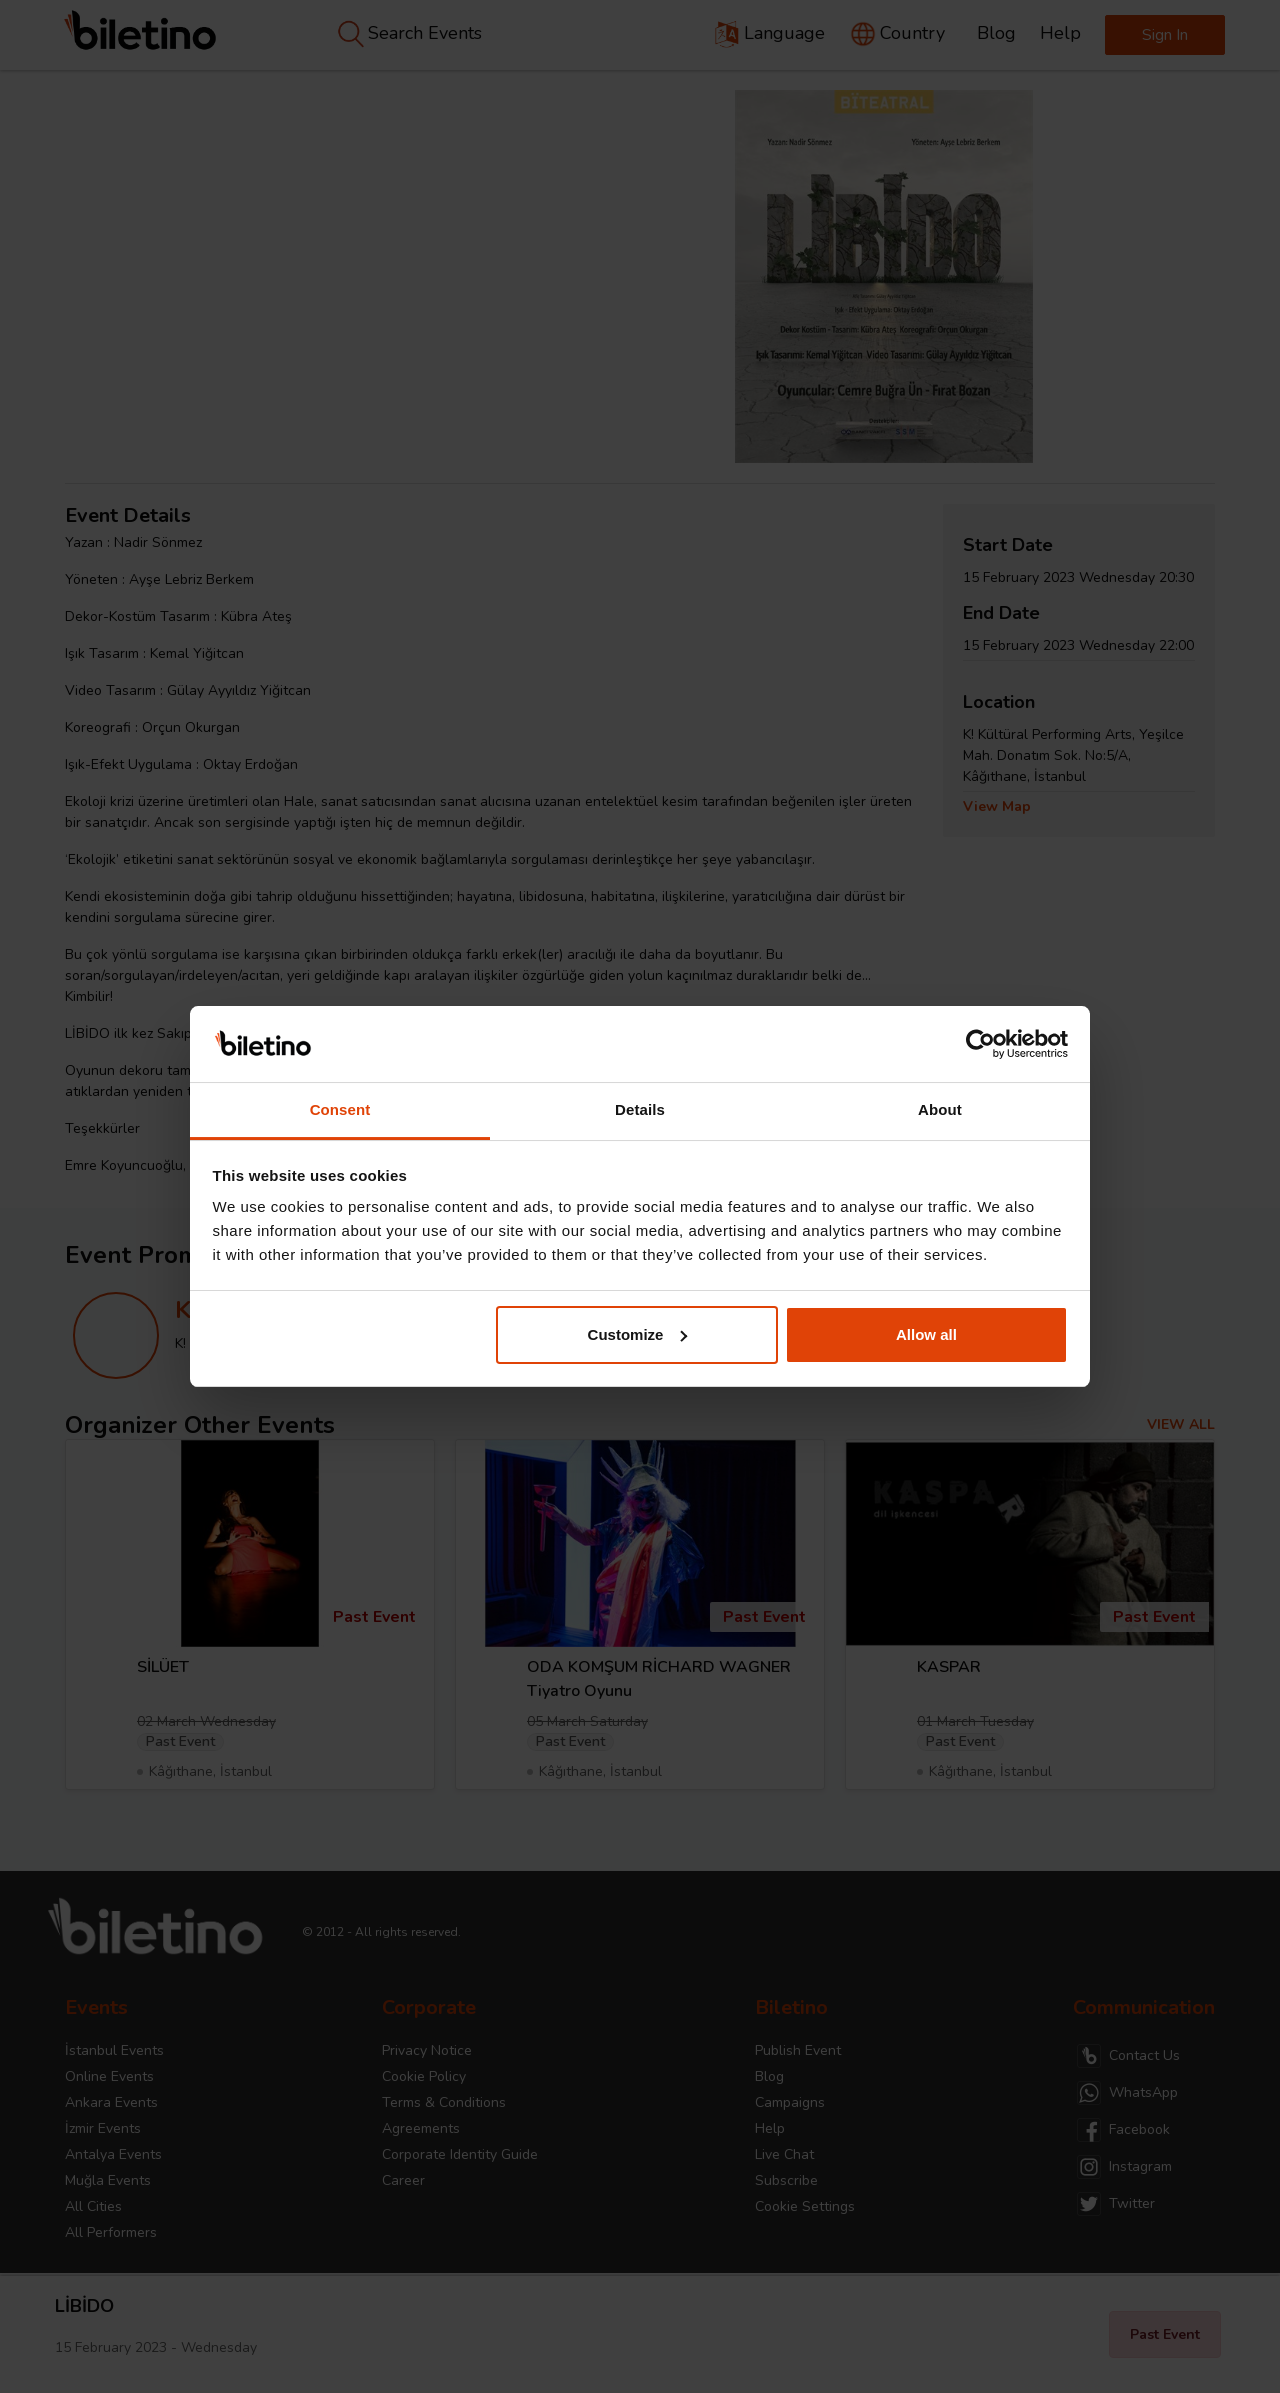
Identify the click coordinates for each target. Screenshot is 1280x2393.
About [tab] (940, 1109)
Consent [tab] (340, 1109)
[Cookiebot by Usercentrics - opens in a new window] (980, 1044)
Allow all (926, 1334)
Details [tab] (640, 1109)
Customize (638, 1334)
